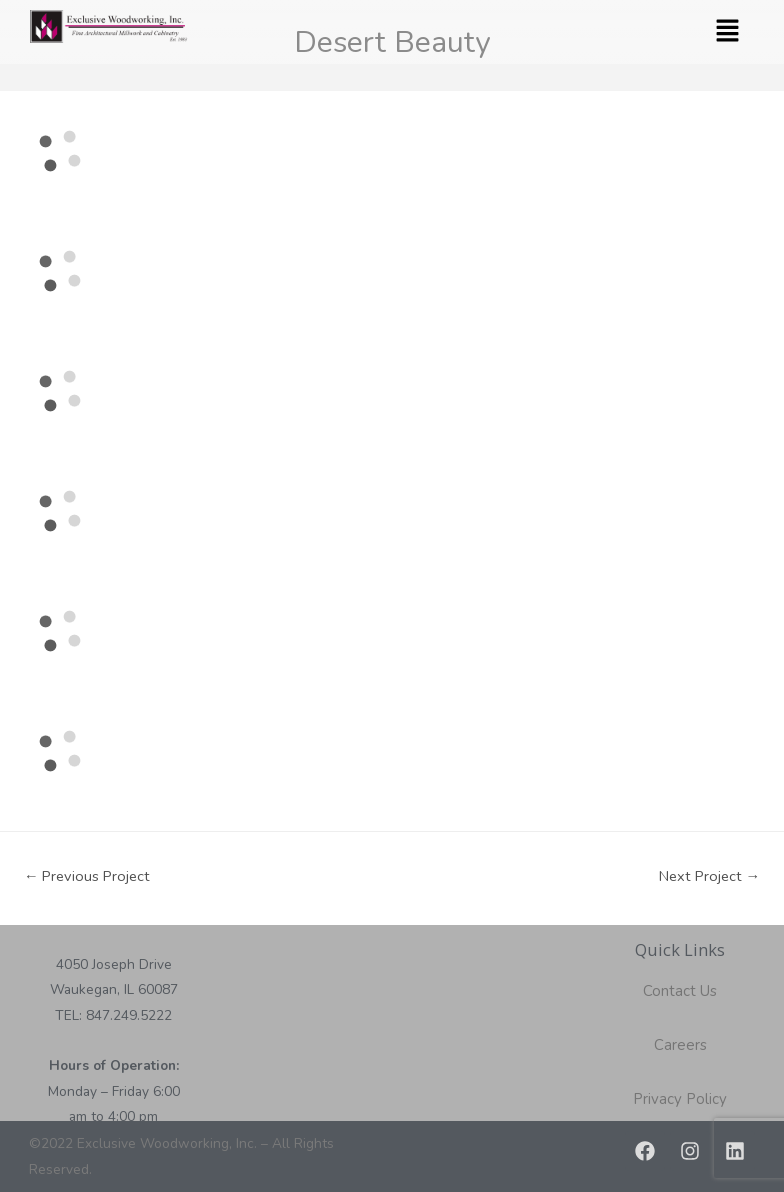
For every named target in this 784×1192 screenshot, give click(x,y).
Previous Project (87, 876)
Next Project (710, 876)
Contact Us (680, 991)
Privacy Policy (680, 1099)
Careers (680, 1045)
